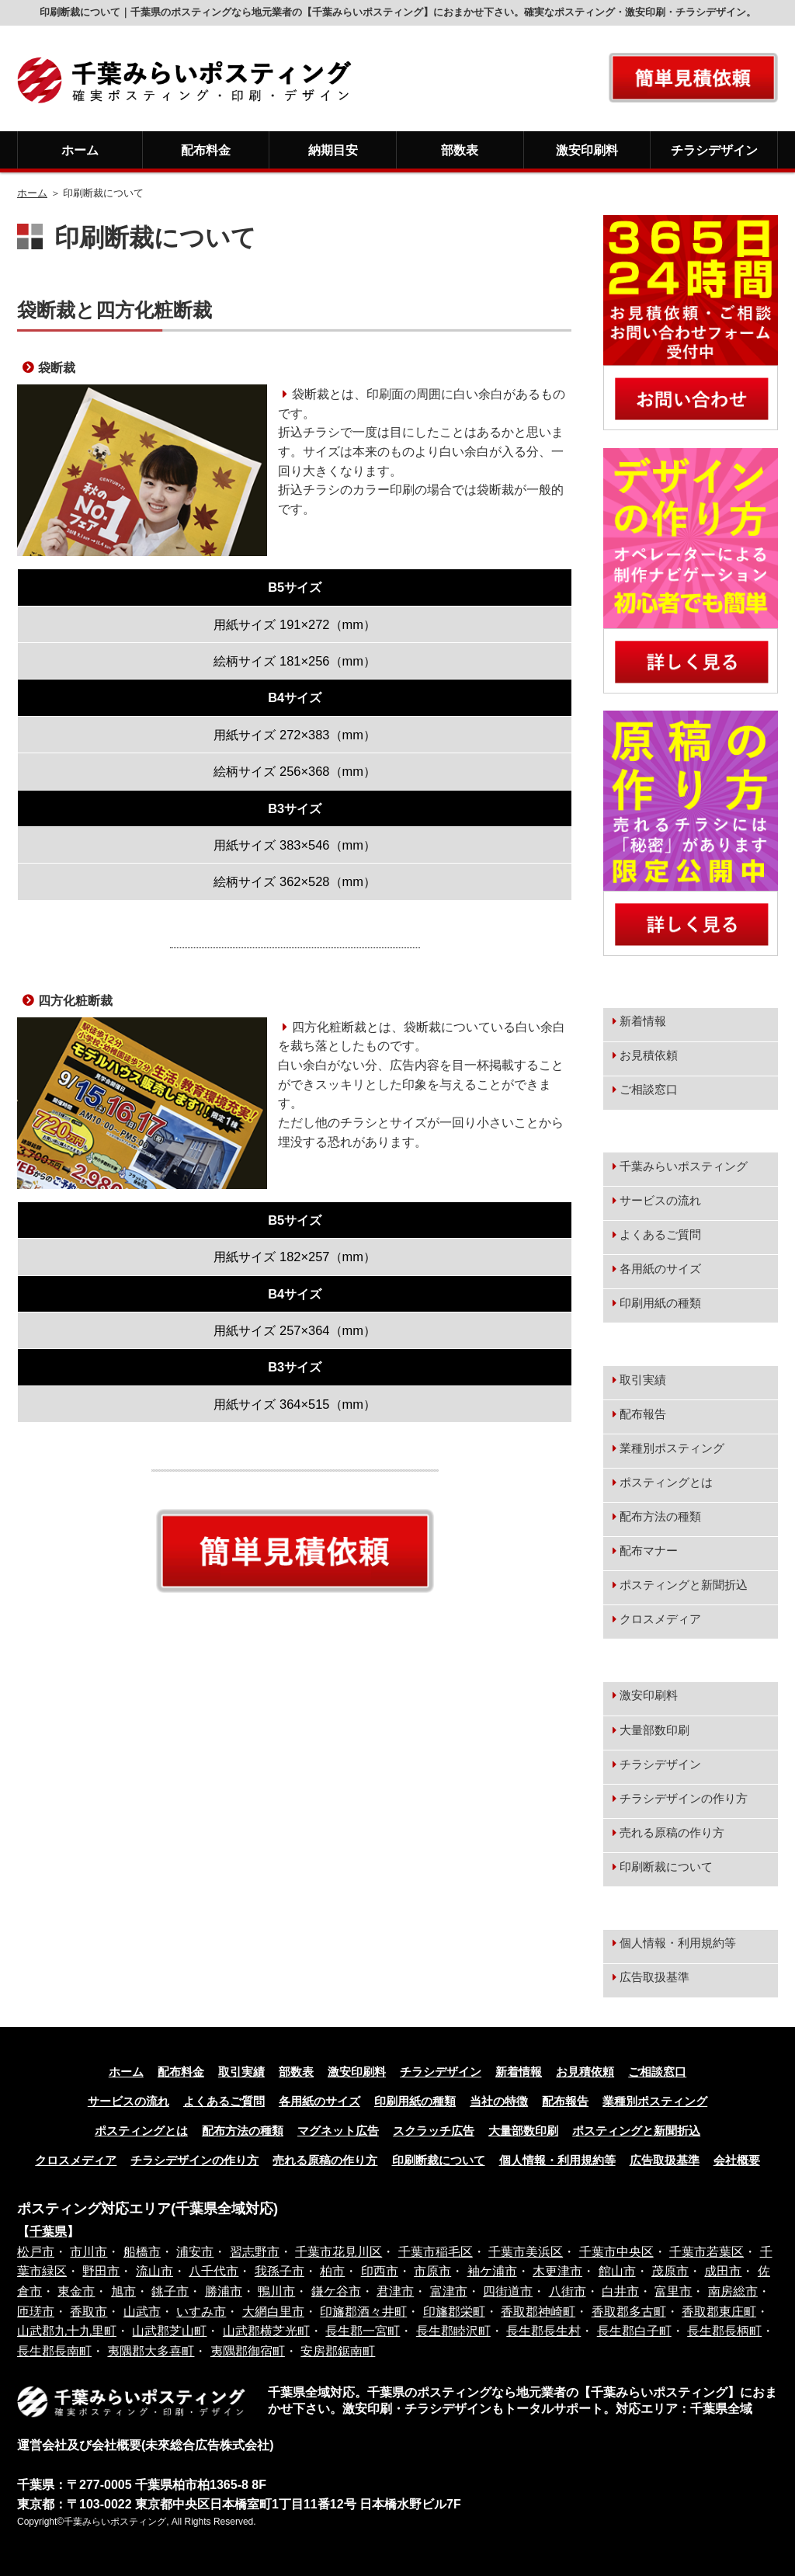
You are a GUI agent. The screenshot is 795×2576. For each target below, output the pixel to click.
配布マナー (649, 1551)
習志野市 (254, 2251)
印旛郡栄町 (454, 2311)
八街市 (567, 2291)
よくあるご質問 (660, 1235)
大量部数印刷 (654, 1730)
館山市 (617, 2271)
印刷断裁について (666, 1867)
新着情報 (643, 1021)
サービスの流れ (660, 1200)
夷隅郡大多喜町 (150, 2351)
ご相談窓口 (649, 1089)
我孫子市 (279, 2271)
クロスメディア (660, 1619)
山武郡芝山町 (169, 2331)
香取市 (88, 2311)
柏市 (332, 2271)
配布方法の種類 (660, 1516)
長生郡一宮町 (362, 2331)
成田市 (722, 2271)
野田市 (101, 2271)
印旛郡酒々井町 (363, 2311)
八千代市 (213, 2271)
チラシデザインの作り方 (684, 1798)
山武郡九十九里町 (66, 2331)
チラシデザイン (714, 150)
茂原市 (670, 2271)
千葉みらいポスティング (684, 1166)
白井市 (620, 2291)
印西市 (379, 2271)
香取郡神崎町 (538, 2311)
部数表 (459, 150)
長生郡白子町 (634, 2331)
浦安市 (195, 2251)
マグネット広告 (338, 2131)
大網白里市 (273, 2311)
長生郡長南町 (54, 2351)
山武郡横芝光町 (266, 2331)
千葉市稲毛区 (435, 2251)
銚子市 (170, 2291)
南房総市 (733, 2291)
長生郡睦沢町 (453, 2331)
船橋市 (142, 2251)
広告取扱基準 (654, 1977)
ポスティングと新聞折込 (684, 1585)
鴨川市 (276, 2291)
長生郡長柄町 (724, 2331)
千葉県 (48, 2231)
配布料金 (206, 150)
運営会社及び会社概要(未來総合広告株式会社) (145, 2445)
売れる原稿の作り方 (672, 1833)
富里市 (673, 2291)
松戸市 (35, 2251)
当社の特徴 (499, 2101)
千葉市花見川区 (338, 2251)
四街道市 (508, 2291)
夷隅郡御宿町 (247, 2351)
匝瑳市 (35, 2311)
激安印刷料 (587, 150)
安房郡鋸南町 (337, 2351)
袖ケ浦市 (492, 2271)
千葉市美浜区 (525, 2251)
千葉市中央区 (616, 2251)
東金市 (76, 2291)
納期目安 (333, 150)
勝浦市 (223, 2291)
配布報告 (643, 1414)
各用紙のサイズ (660, 1269)
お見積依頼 (649, 1055)
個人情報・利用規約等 (678, 1943)
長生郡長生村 (543, 2331)
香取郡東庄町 (719, 2311)
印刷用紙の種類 (660, 1303)
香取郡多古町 (629, 2311)
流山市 (154, 2271)
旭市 (123, 2291)
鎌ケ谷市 (336, 2291)
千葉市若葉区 (706, 2251)
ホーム (80, 150)
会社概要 (736, 2160)
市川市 (88, 2251)
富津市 (448, 2291)
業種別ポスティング (672, 1448)
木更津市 (557, 2271)
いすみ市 (201, 2311)
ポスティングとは (666, 1482)
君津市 (395, 2291)
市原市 (432, 2271)
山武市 (142, 2311)
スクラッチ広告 (433, 2131)
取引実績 (643, 1380)
